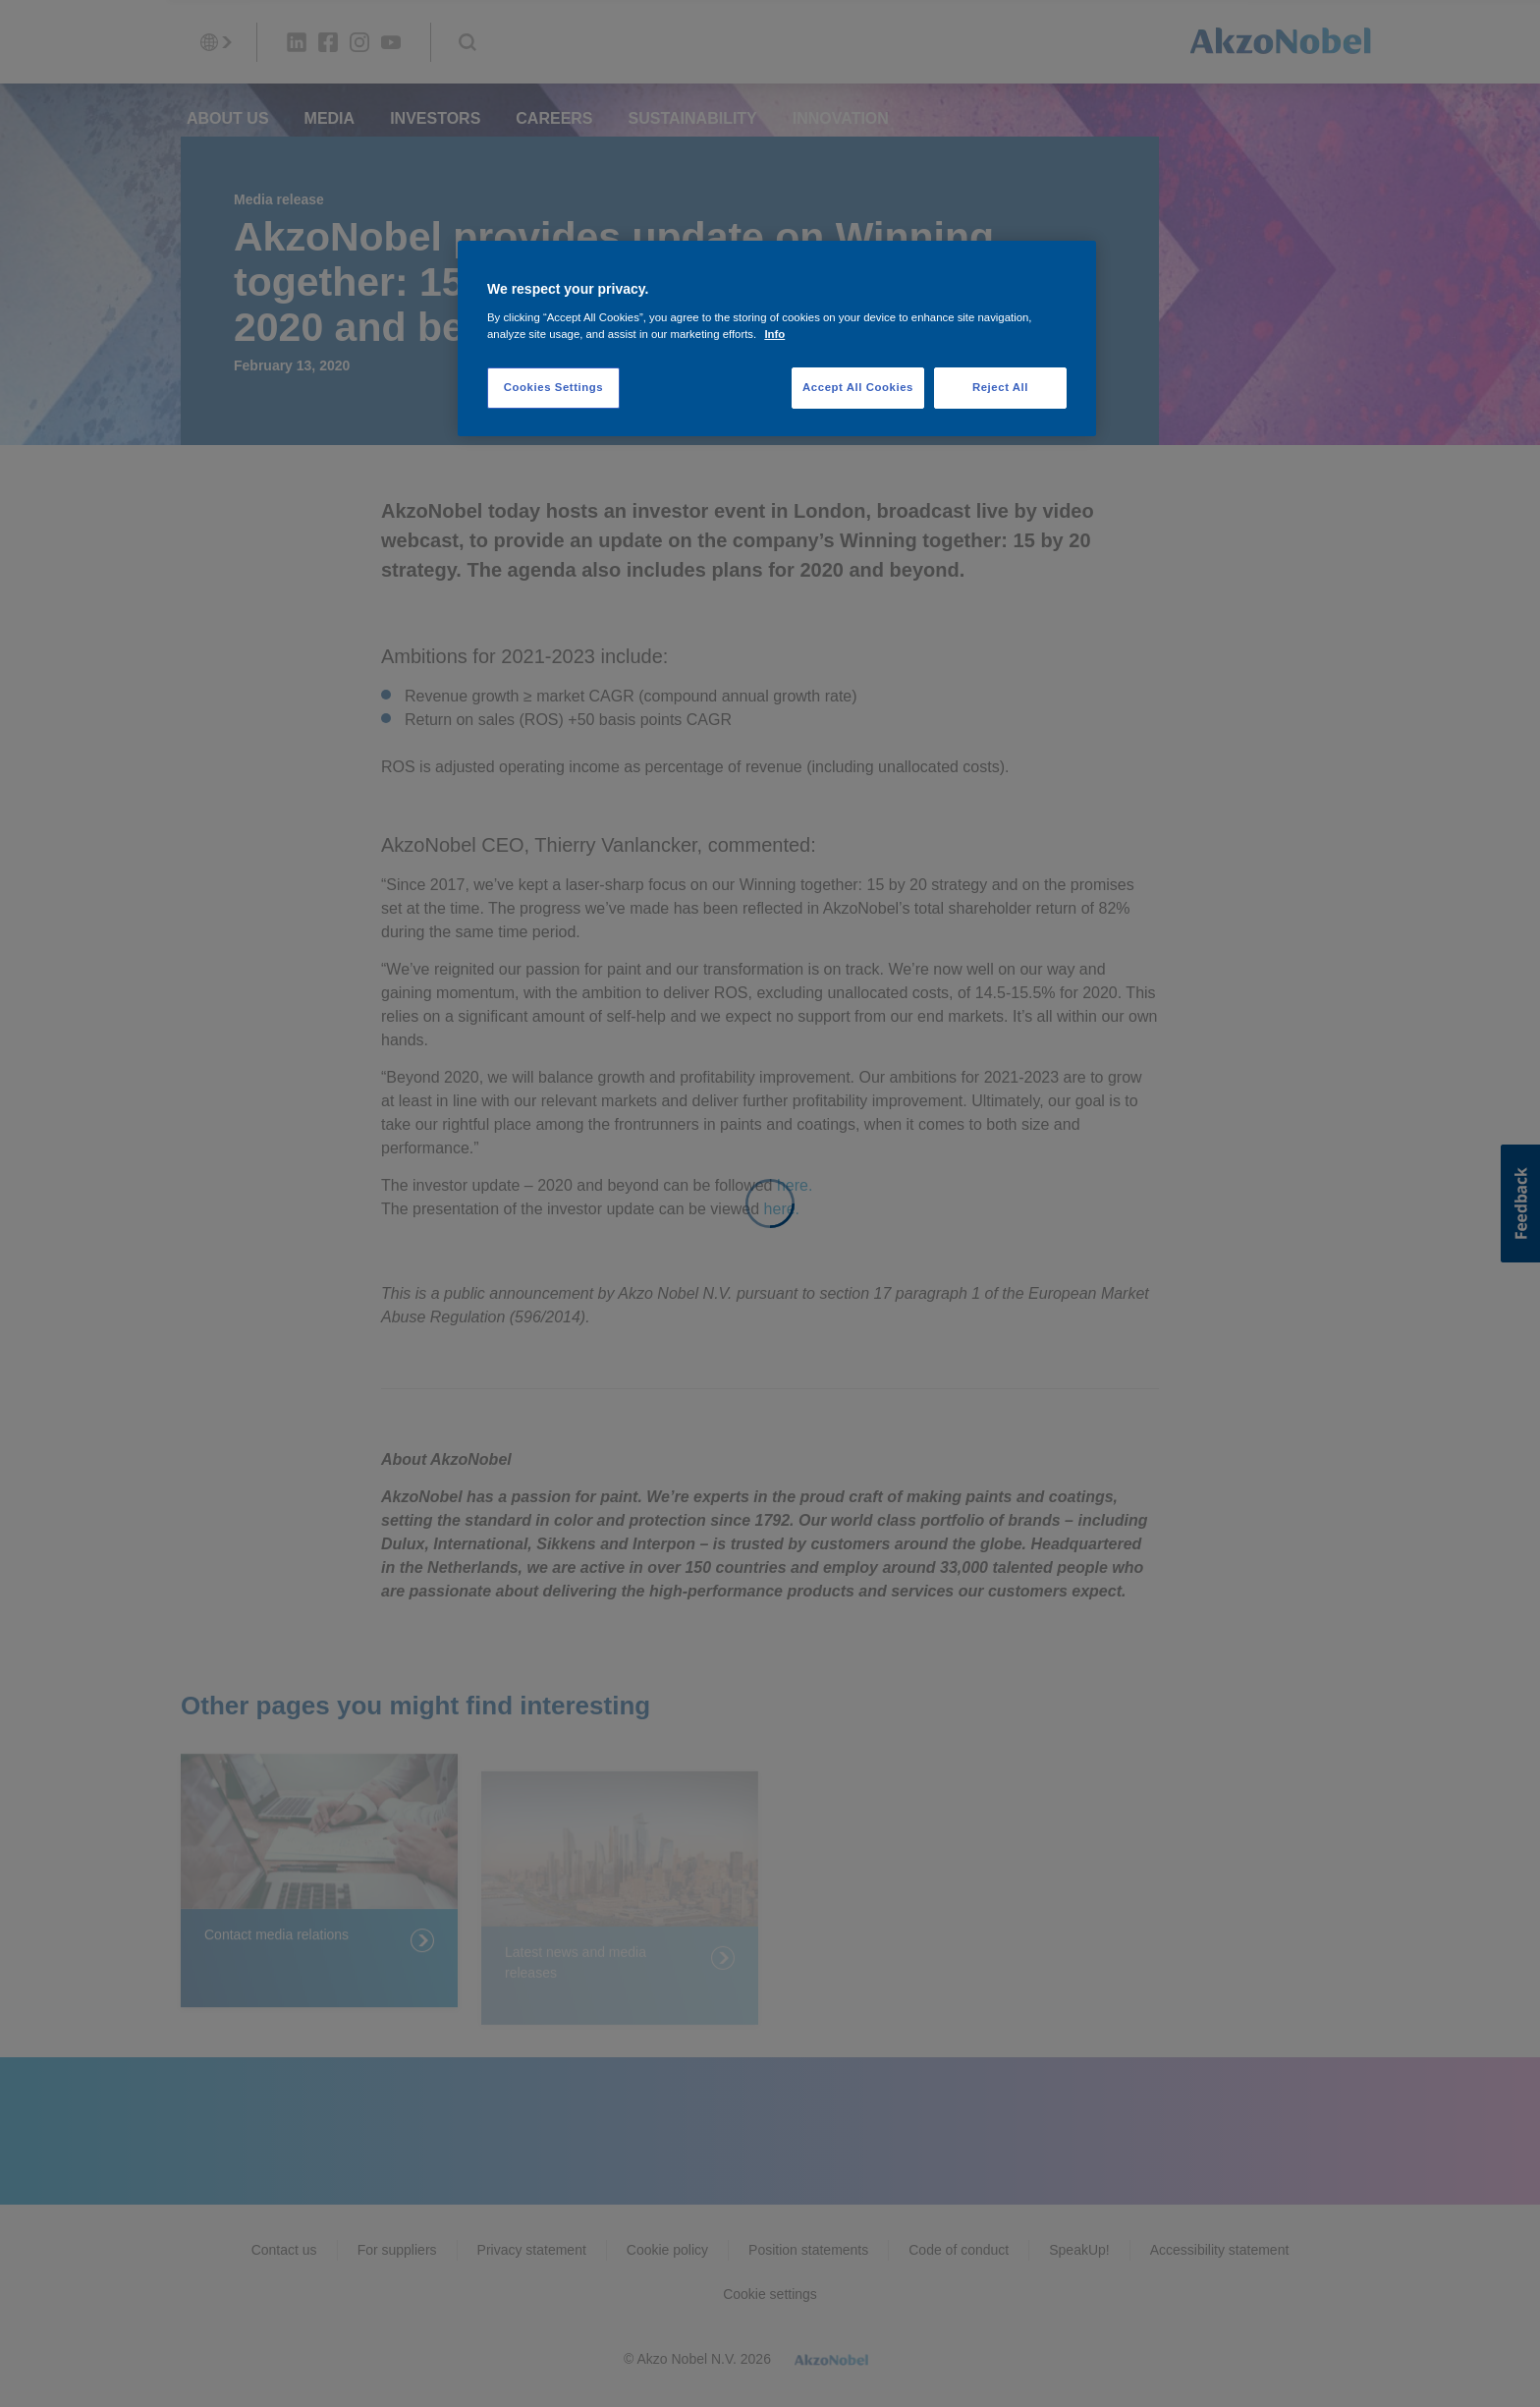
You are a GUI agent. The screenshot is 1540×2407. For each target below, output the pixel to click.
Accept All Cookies (857, 387)
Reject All (1000, 387)
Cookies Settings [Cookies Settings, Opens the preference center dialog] (553, 387)
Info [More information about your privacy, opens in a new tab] (774, 334)
